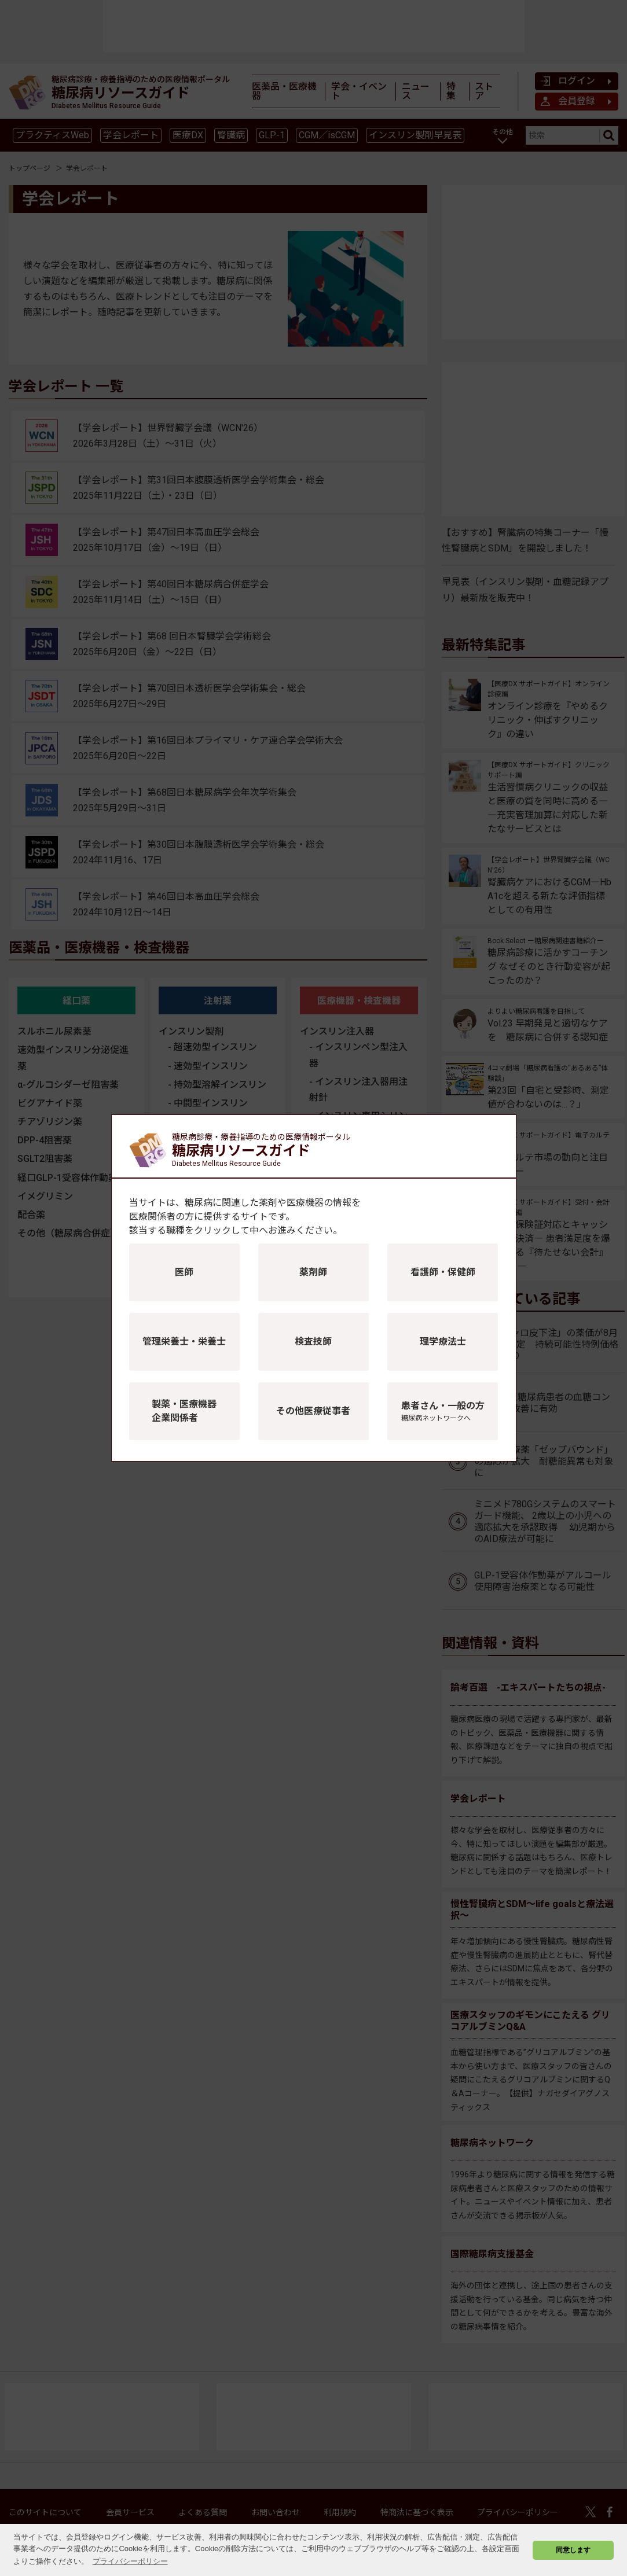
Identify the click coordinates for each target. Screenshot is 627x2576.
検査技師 (313, 1341)
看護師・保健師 (442, 1272)
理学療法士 (443, 1341)
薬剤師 (313, 1272)
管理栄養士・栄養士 (184, 1341)
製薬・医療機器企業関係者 (184, 1411)
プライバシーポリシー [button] (130, 2561)
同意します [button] (573, 2549)
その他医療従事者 (313, 1410)
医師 (184, 1272)
